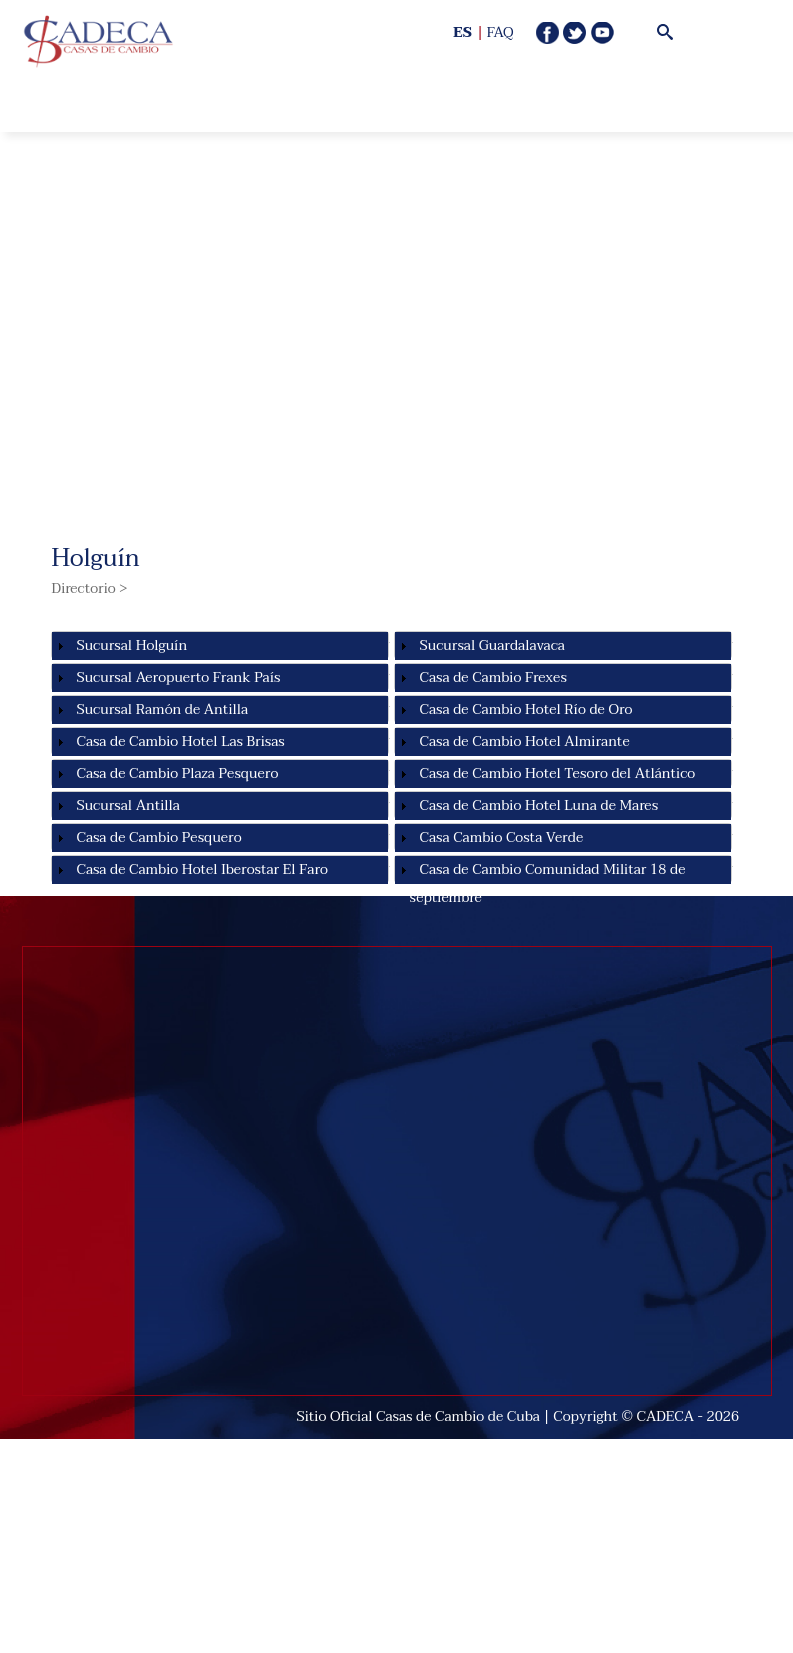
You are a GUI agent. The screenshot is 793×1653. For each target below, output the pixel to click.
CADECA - (672, 1416)
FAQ (500, 32)
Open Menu (238, 89)
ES (462, 32)
